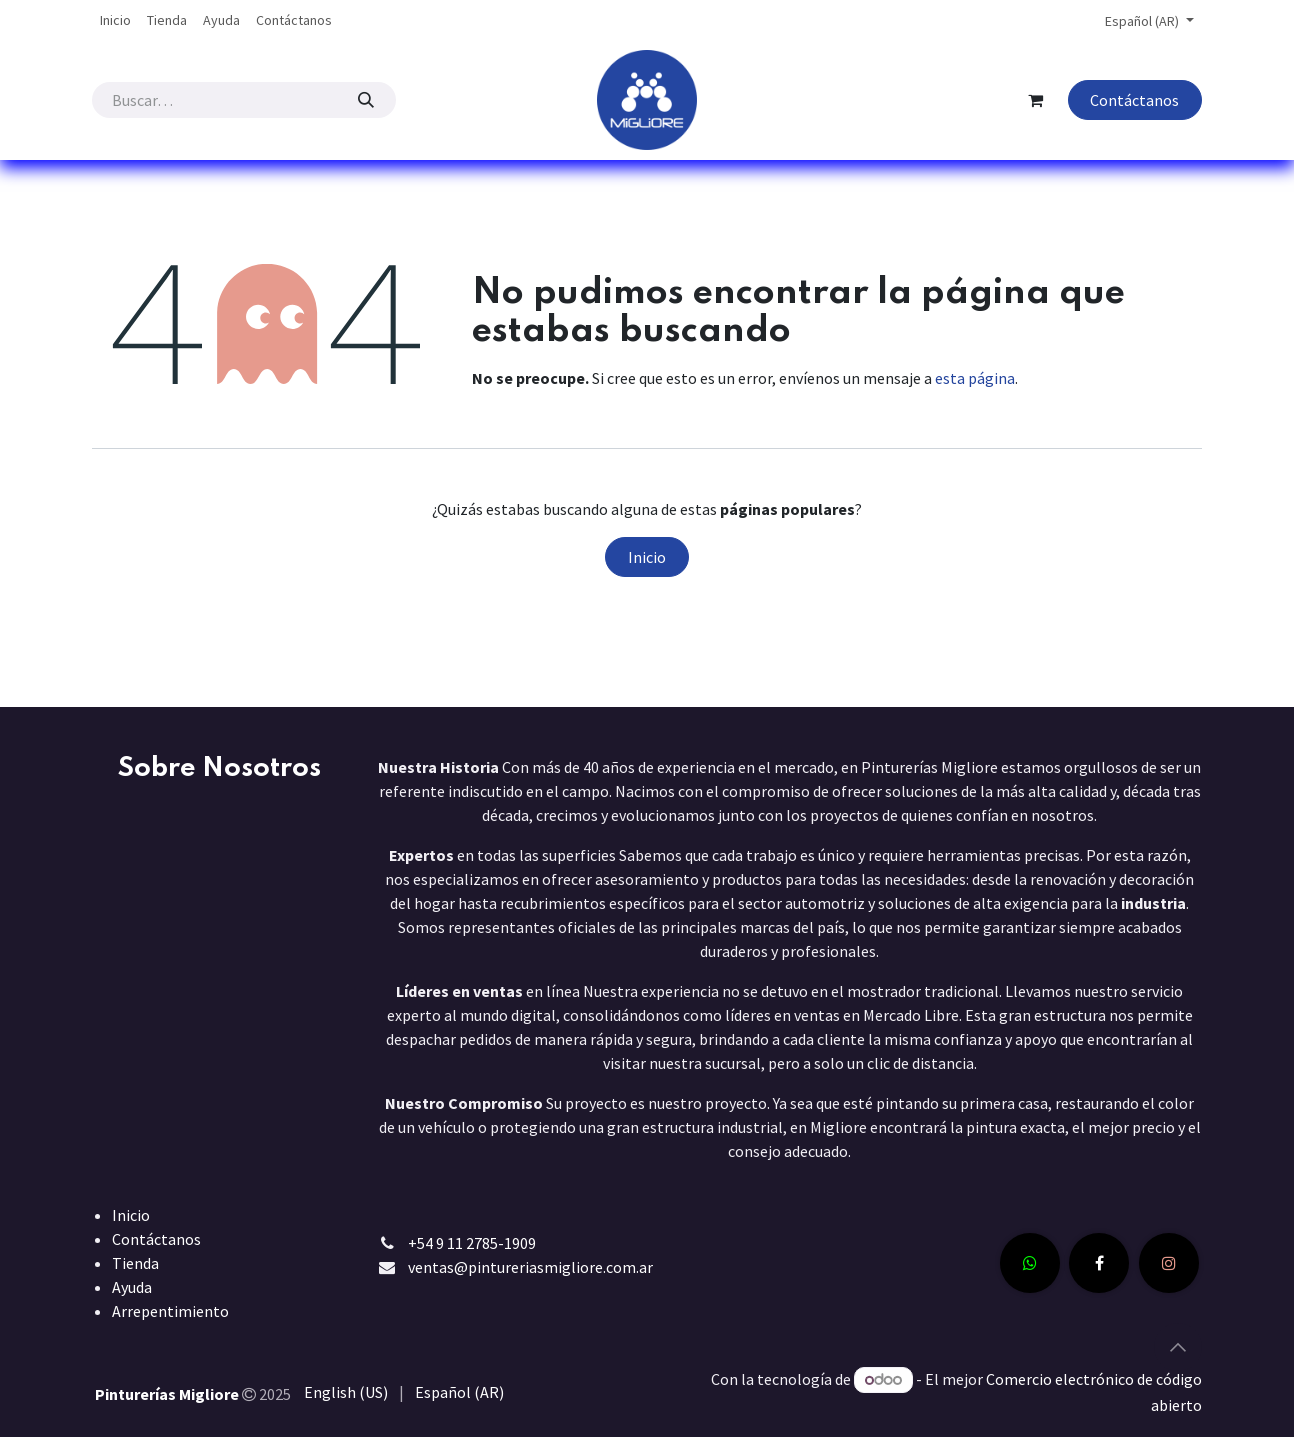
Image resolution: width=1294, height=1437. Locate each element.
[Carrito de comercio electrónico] (1036, 100)
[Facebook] (1099, 1263)
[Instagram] (1169, 1263)
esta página (975, 378)
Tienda (135, 1263)
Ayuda (132, 1287)
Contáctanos (1134, 100)
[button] (1178, 1347)
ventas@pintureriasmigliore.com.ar (530, 1267)
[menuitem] (115, 20)
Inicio (647, 557)
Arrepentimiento (170, 1311)
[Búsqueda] (365, 100)
